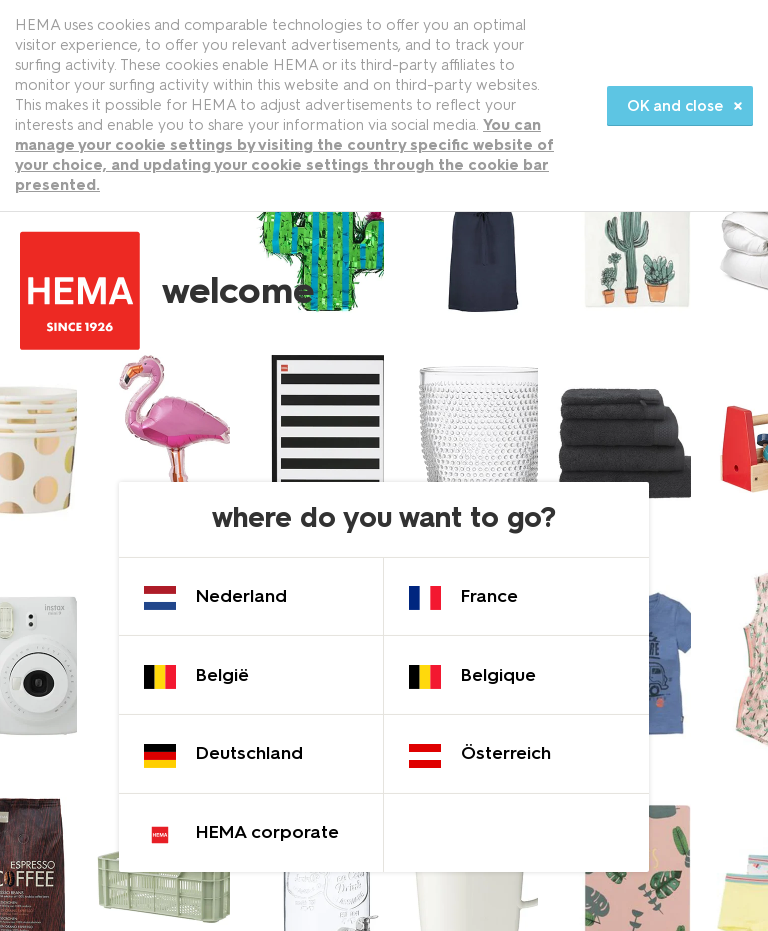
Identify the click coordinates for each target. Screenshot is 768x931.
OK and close (675, 106)
